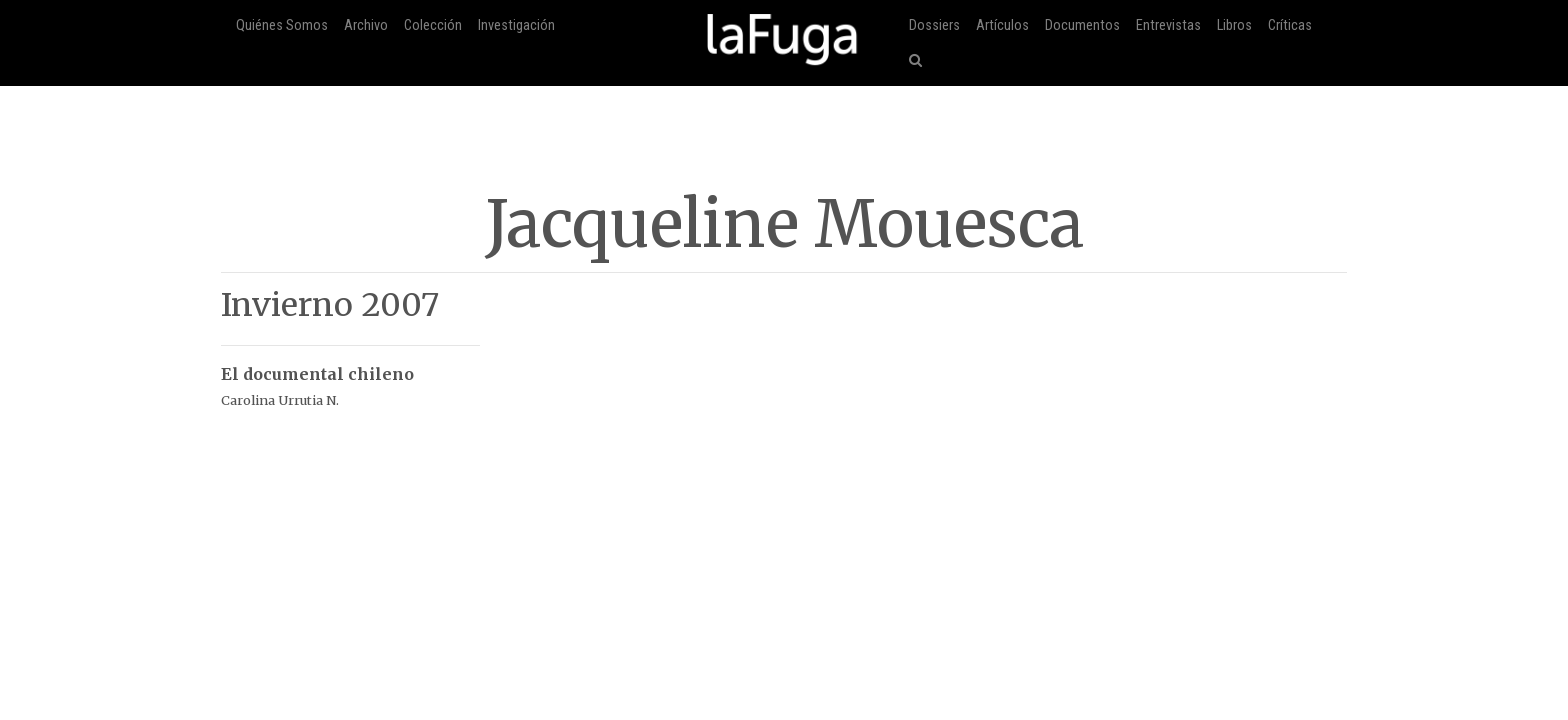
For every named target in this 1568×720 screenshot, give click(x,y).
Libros (1234, 25)
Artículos (1002, 25)
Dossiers (934, 25)
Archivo (366, 25)
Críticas (1290, 25)
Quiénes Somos (282, 25)
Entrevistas (1168, 25)
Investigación (516, 25)
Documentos (1082, 25)
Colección (433, 25)
